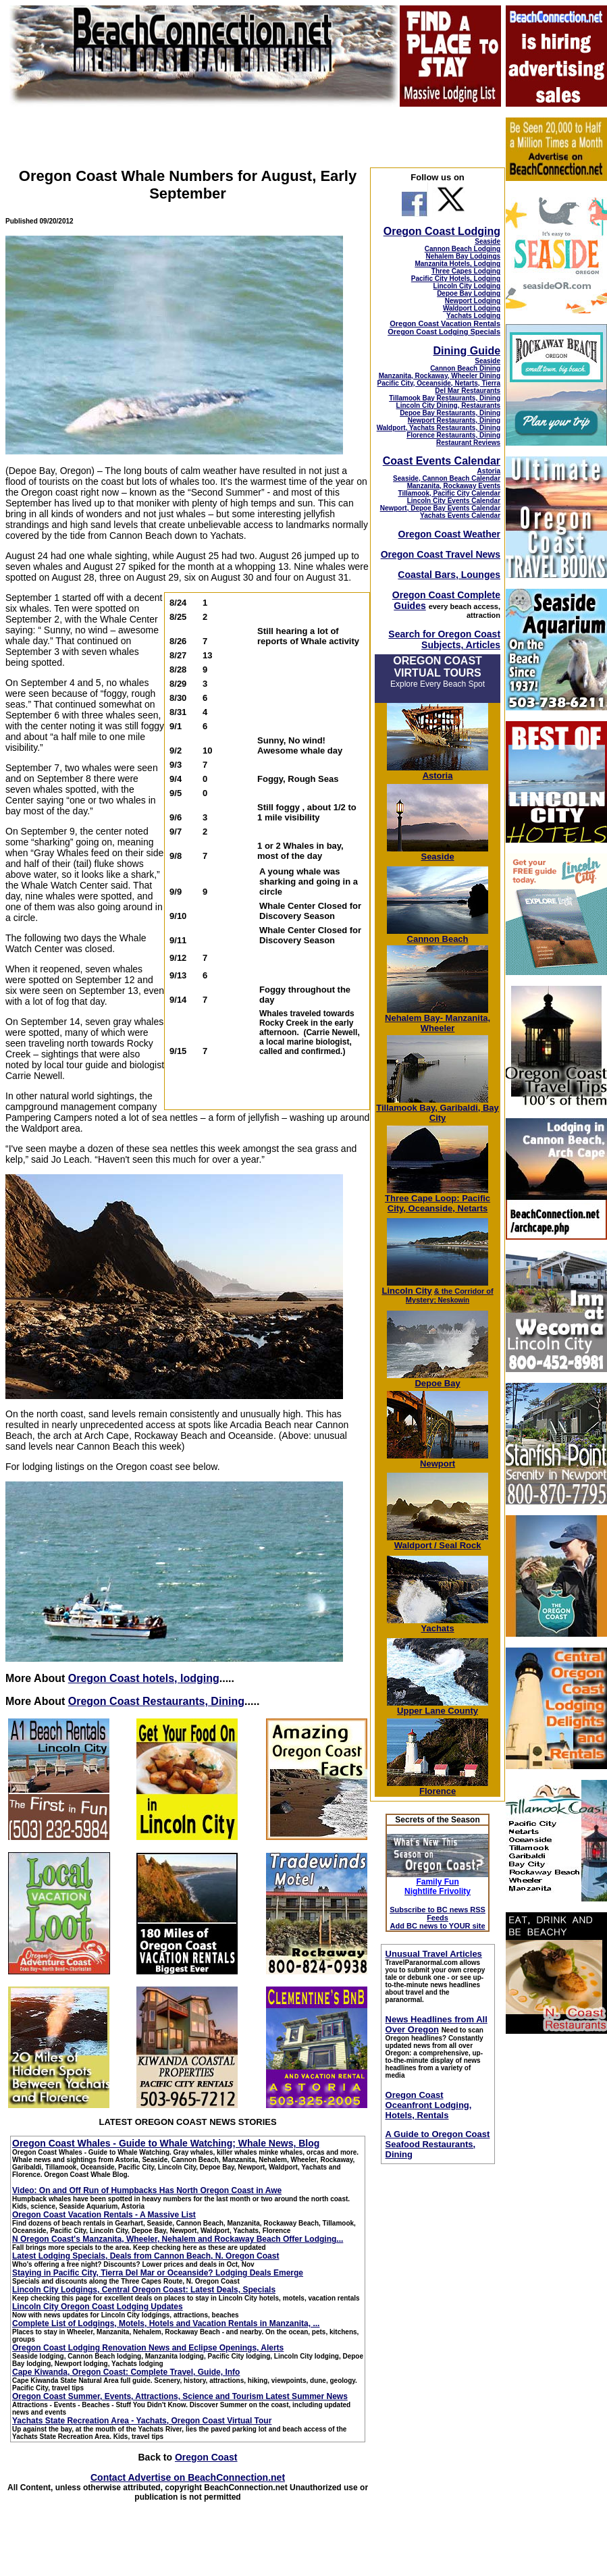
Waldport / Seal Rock (437, 1541)
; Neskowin (450, 1296)
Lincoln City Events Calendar (453, 500)
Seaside (487, 241)
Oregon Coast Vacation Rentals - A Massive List (104, 2214)
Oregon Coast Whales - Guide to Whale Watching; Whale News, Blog (165, 2143)
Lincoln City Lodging (466, 286)
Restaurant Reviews (468, 442)
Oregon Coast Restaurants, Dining (156, 1701)
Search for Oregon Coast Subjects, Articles (444, 639)
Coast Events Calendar (441, 461)
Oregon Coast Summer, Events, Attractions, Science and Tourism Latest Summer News (180, 2396)
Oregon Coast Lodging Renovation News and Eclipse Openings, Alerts (148, 2347)
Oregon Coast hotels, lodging (143, 1678)
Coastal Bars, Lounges (449, 574)
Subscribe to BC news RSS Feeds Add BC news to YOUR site (437, 1917)
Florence (437, 1787)
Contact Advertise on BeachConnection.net (187, 2477)
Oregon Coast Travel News (440, 554)
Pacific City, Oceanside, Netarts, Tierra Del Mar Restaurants (439, 386)
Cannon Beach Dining (465, 368)
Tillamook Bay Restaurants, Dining (444, 398)
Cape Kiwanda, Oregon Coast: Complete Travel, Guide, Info (126, 2372)
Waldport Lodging (471, 308)
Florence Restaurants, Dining (453, 435)
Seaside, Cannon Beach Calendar (446, 478)
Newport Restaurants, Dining (454, 420)
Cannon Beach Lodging (462, 249)
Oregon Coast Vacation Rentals (445, 323)
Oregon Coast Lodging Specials (444, 331)
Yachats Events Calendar (460, 515)
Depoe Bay (437, 1379)
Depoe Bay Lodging (468, 293)
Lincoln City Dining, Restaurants (448, 405)
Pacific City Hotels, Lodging (455, 278)
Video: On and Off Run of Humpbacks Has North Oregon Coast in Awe (147, 2190)
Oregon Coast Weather (449, 534)
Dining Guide (467, 351)
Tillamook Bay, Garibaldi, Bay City (437, 1109)
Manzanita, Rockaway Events (453, 486)
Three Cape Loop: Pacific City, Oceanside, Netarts (437, 1199)
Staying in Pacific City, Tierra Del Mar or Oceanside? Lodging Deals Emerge (157, 2273)
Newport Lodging (472, 301)
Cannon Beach (438, 939)
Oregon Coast (206, 2457)
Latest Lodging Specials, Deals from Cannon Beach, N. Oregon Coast (145, 2256)
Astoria (488, 471)
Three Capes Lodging (465, 271)
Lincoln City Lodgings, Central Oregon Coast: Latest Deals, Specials (143, 2289)
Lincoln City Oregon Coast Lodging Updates (97, 2306)
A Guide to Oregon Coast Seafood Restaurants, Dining (438, 2144)
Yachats (437, 1624)
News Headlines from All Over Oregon (436, 2024)
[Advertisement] (556, 2247)
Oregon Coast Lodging (442, 231)
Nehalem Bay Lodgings (462, 256)
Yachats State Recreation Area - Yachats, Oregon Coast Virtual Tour (141, 2420)
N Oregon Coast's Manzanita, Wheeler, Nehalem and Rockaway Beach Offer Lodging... (177, 2239)
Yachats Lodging (473, 315)
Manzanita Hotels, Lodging (457, 263)
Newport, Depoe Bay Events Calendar (440, 508)
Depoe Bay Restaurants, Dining (450, 413)
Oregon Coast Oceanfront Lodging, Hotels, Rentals (429, 2105)
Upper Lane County (437, 1707)
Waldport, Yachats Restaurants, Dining (438, 427)
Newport (437, 1459)
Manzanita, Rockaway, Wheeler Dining (439, 375)
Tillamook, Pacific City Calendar (449, 493)
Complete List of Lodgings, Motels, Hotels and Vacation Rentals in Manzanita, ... (165, 2323)
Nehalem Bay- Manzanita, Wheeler (437, 1019)
